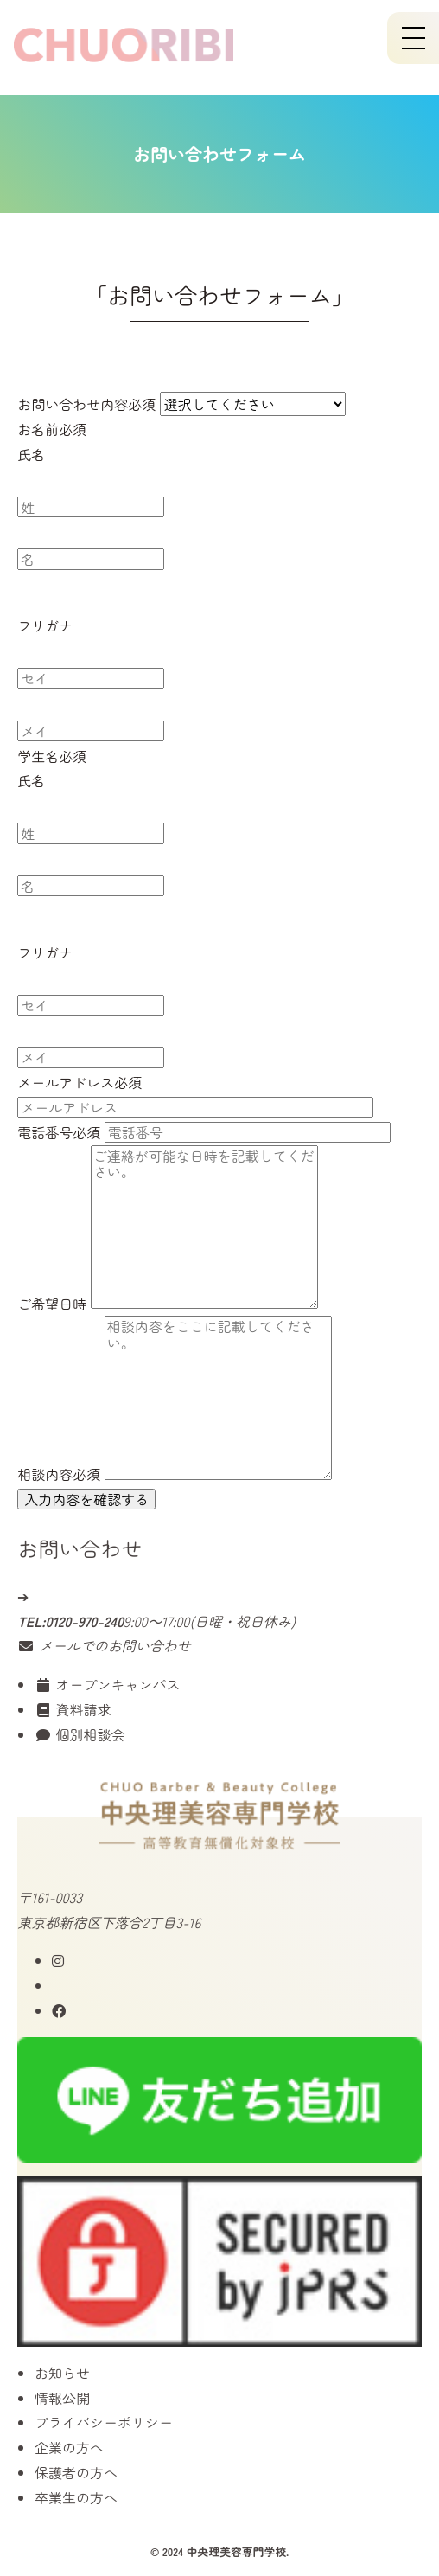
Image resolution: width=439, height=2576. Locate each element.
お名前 (51, 430)
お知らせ (62, 2372)
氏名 (31, 455)
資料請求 (73, 1709)
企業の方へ (69, 2447)
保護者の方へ (76, 2472)
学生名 (51, 757)
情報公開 (62, 2397)
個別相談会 (79, 1734)
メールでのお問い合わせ (103, 1645)
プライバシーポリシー (104, 2422)
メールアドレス (79, 1084)
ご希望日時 (51, 1305)
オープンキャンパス (107, 1684)
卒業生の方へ (76, 2497)
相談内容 (58, 1476)
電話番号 (58, 1134)
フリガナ (45, 628)
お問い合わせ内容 (86, 406)
